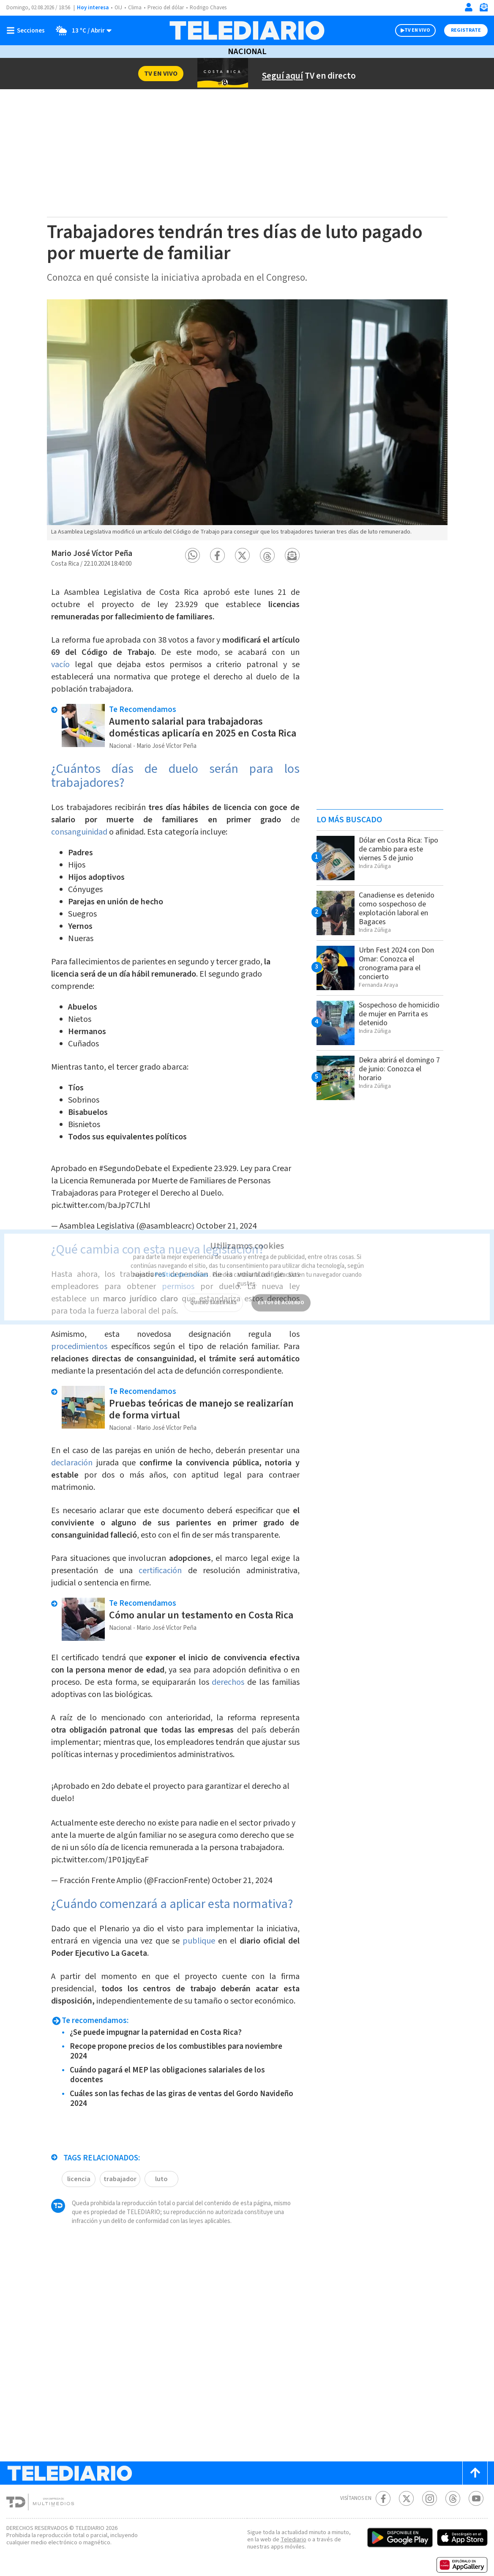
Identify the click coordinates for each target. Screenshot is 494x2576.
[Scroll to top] (475, 2473)
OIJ (118, 7)
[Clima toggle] (81, 30)
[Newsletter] (483, 9)
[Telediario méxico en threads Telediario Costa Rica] (452, 2498)
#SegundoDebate (130, 1168)
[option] (247, 419)
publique (199, 1941)
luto (161, 2179)
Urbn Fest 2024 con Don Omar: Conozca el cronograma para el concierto (396, 963)
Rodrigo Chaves (208, 7)
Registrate (466, 30)
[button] (192, 555)
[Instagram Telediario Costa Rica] (429, 2498)
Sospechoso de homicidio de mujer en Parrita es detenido (399, 1014)
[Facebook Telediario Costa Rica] (383, 2498)
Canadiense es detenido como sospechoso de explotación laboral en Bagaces (396, 908)
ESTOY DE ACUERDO (281, 1292)
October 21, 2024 (242, 1880)
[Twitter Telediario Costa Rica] (406, 2498)
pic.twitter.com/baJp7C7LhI (100, 1205)
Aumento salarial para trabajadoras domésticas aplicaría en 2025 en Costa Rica (202, 727)
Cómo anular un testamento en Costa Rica (201, 1615)
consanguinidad (79, 832)
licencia (78, 2179)
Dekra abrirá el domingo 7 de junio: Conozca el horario (399, 1069)
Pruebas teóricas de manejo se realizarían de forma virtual (201, 1409)
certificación (160, 1571)
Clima (135, 7)
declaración (72, 1463)
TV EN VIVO (417, 30)
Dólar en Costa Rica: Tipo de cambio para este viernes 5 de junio (398, 849)
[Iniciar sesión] (468, 7)
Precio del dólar (165, 7)
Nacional (247, 51)
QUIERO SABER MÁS (213, 1292)
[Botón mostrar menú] (27, 30)
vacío (60, 665)
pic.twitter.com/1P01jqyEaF (100, 1860)
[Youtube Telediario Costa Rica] (476, 2498)
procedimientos (79, 1346)
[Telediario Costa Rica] (247, 30)
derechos (228, 1682)
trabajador (120, 2179)
